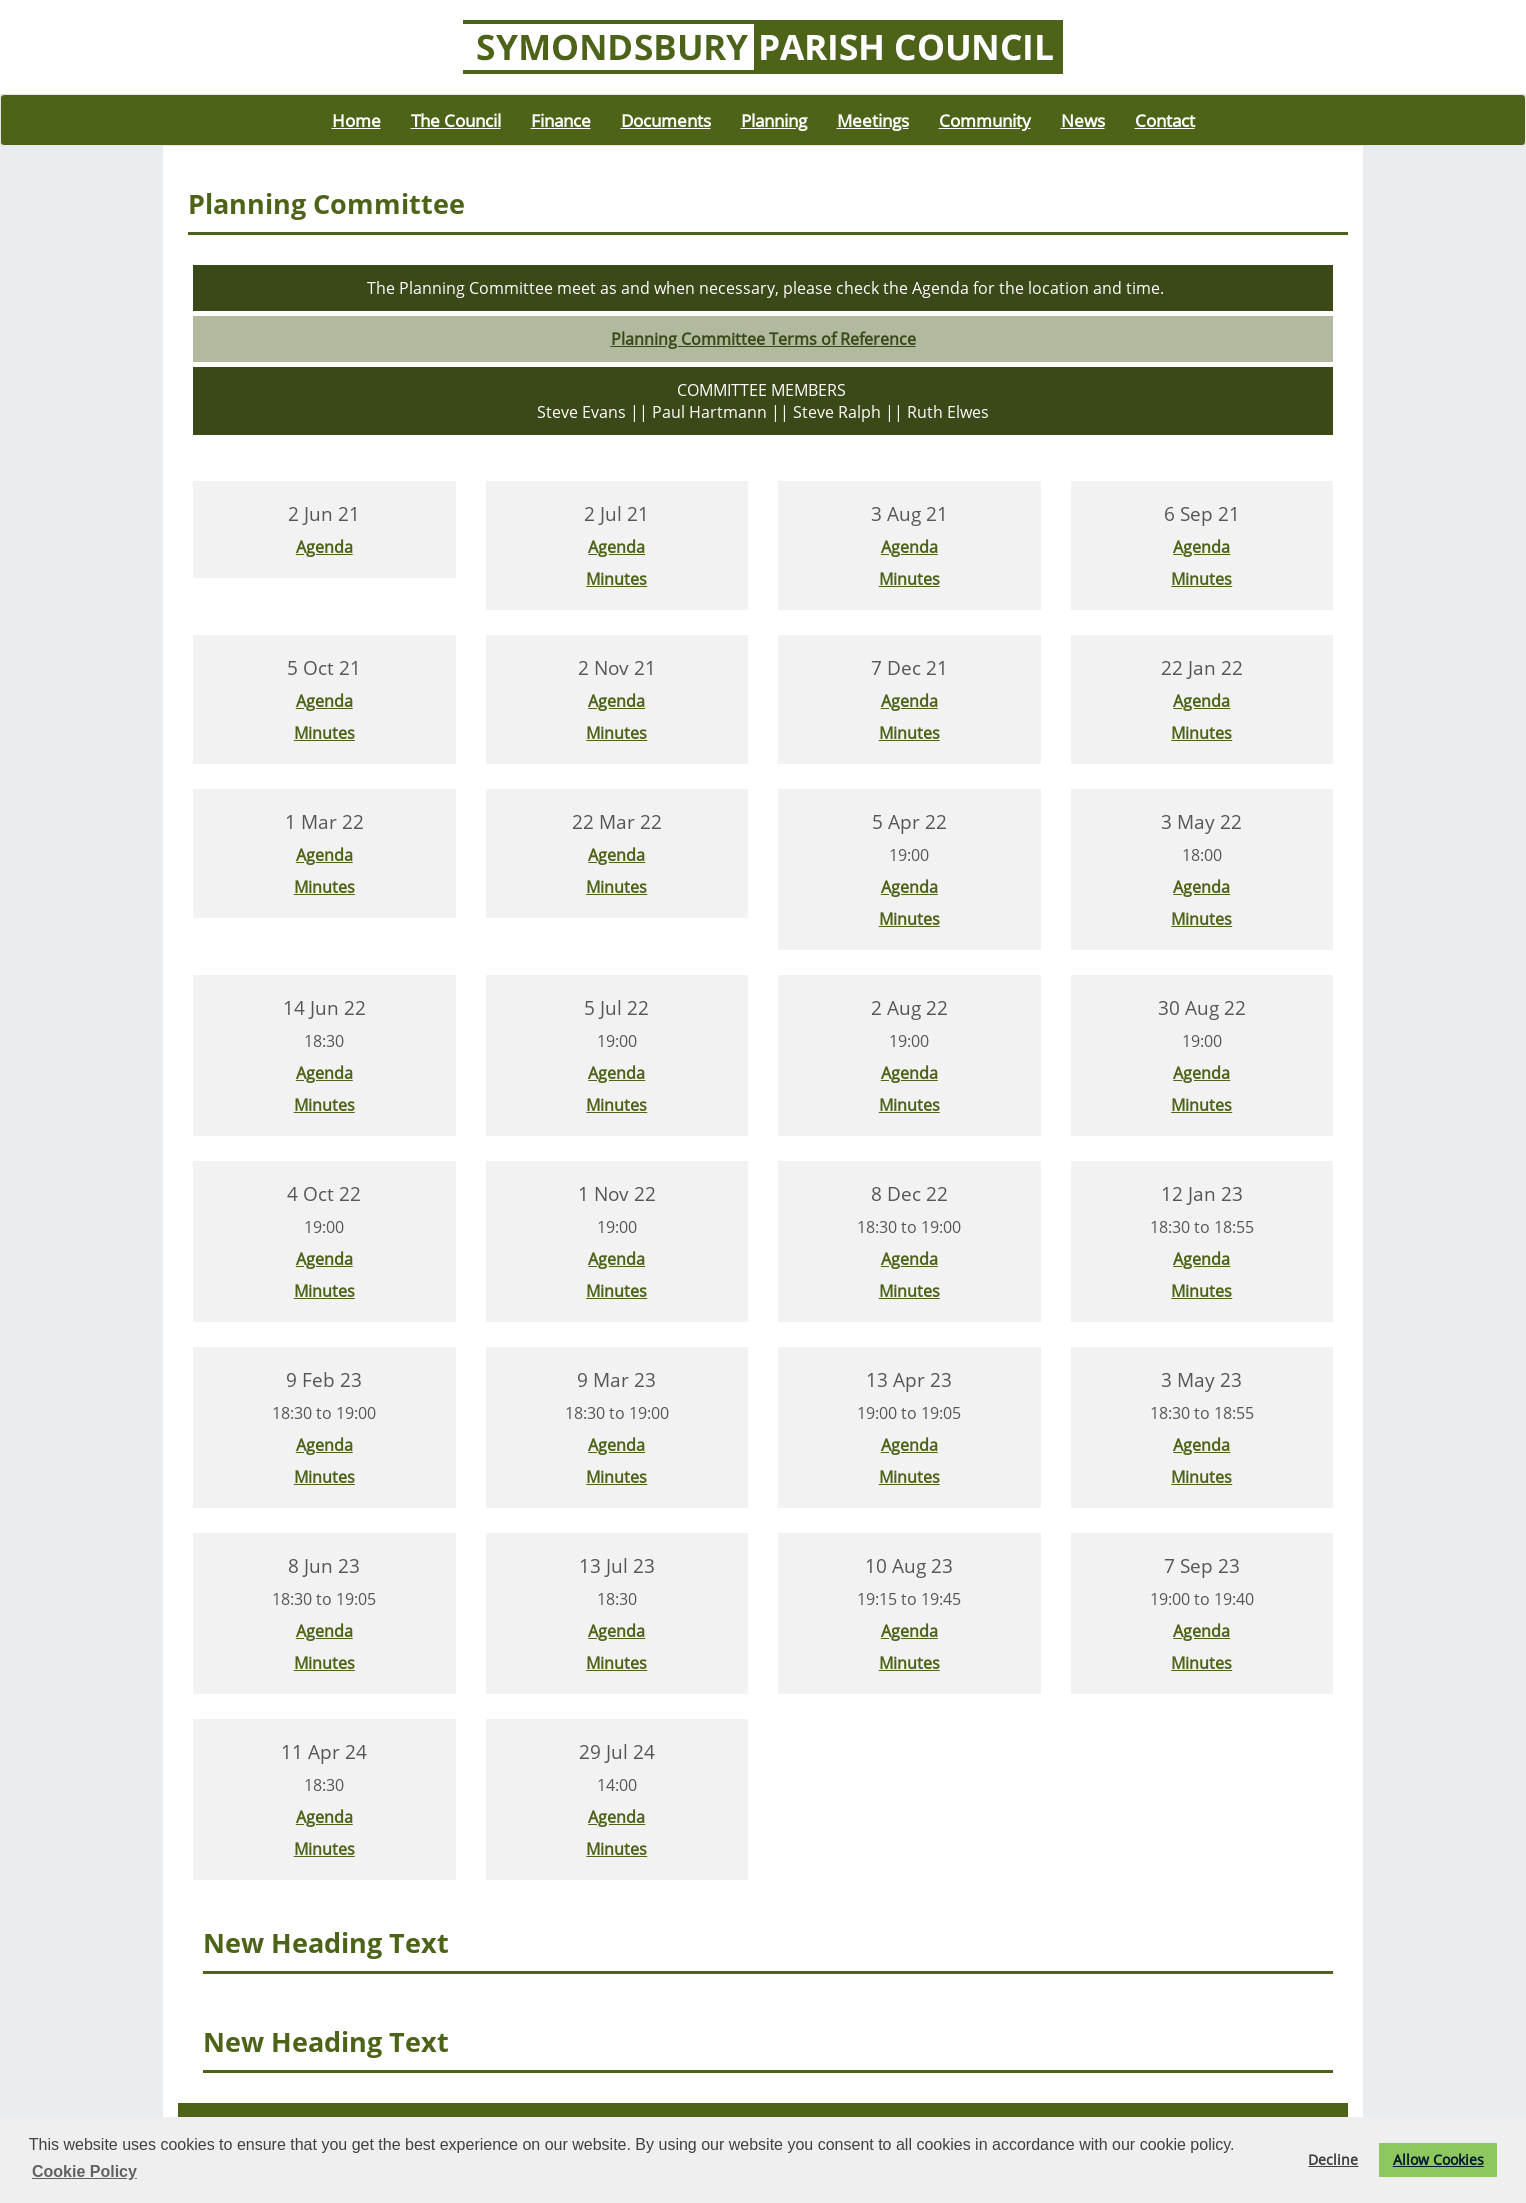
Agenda (324, 547)
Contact (1165, 120)
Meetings (873, 120)
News (1083, 120)
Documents (666, 120)
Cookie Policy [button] (84, 2171)
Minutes (616, 579)
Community (985, 120)
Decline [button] (1333, 2159)
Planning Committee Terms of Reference (763, 339)
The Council (456, 120)
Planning (774, 120)
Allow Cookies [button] (1438, 2159)
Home (356, 120)
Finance (561, 120)
